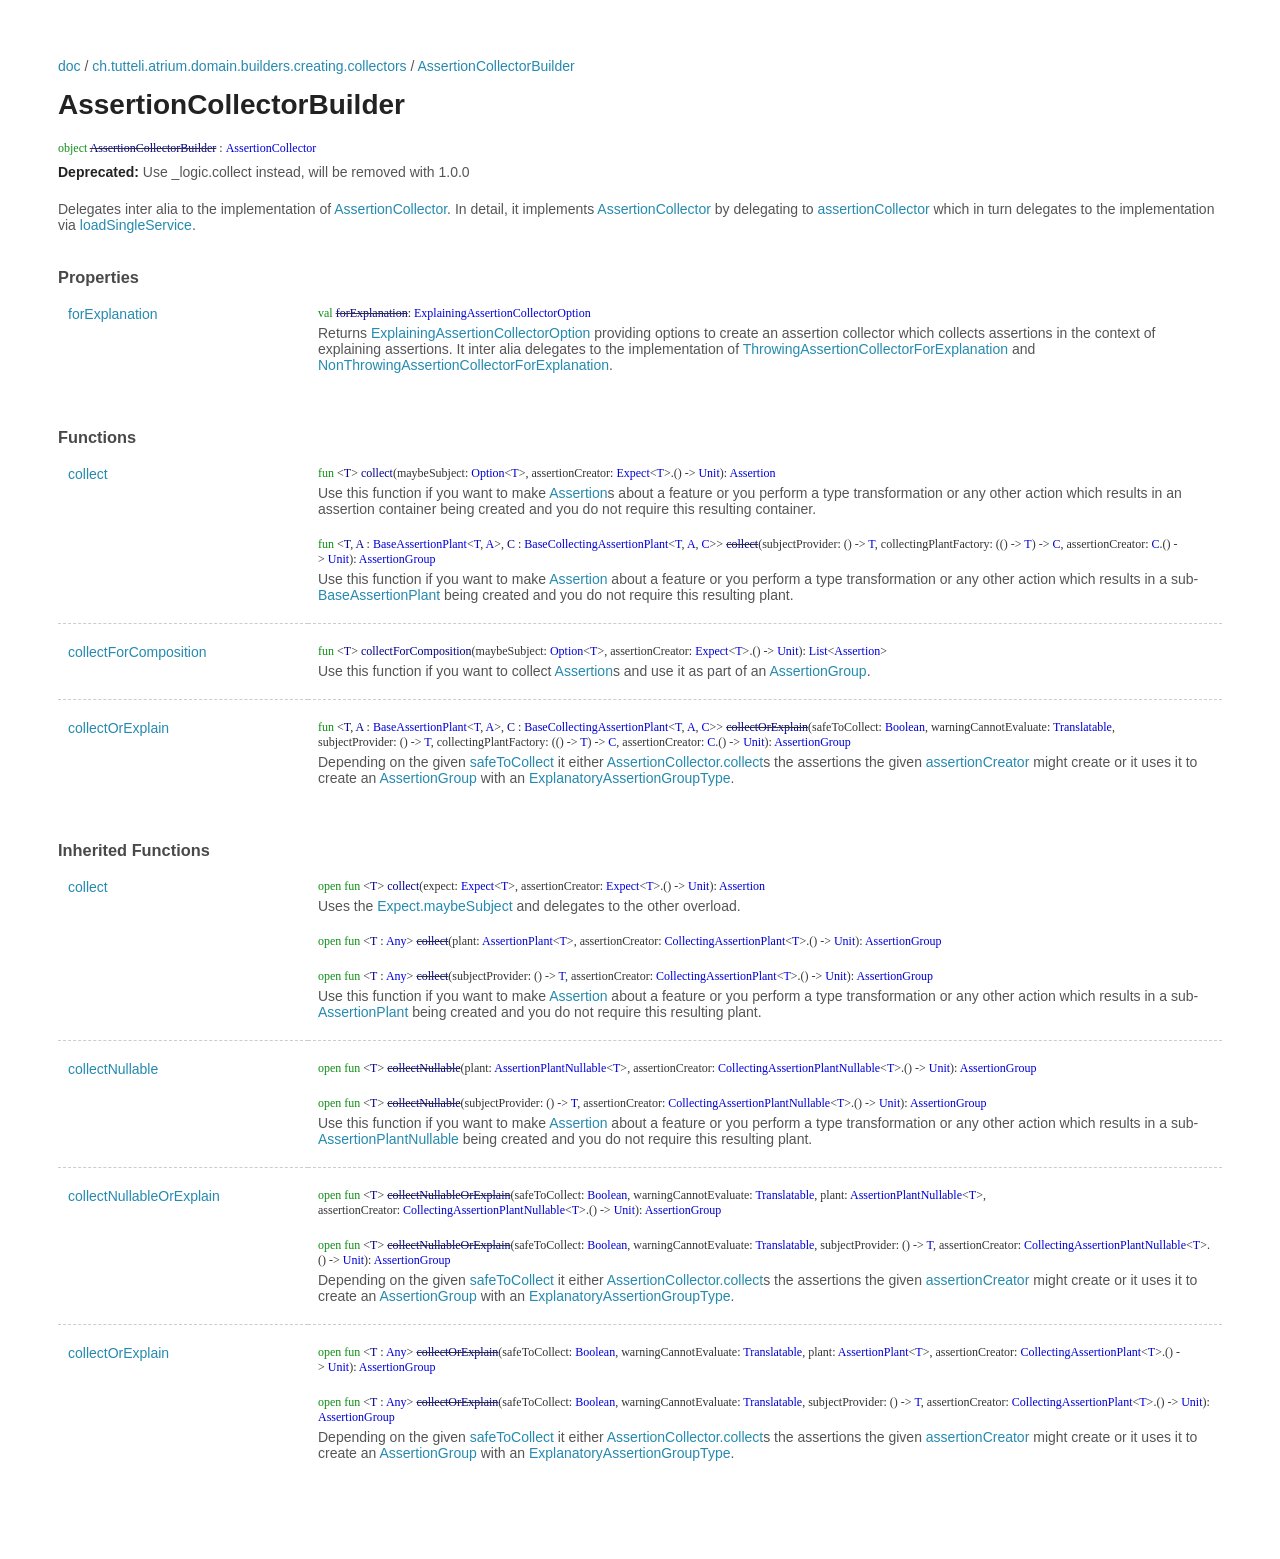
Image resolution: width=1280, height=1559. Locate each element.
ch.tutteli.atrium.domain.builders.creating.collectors (249, 66)
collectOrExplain (118, 728)
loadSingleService (136, 225)
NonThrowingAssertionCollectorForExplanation (463, 365)
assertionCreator (978, 762)
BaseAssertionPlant (379, 595)
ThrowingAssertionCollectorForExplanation (875, 349)
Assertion (578, 493)
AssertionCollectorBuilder (496, 66)
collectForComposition (137, 652)
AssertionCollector (390, 209)
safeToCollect (512, 762)
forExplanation (113, 314)
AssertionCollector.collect (685, 762)
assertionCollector (874, 209)
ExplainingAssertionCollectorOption (480, 333)
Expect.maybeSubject (444, 906)
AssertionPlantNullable (388, 1139)
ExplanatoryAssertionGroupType (630, 778)
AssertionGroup (817, 671)
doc (69, 66)
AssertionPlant (363, 1012)
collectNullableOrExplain (144, 1196)
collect (88, 474)
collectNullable (113, 1069)
